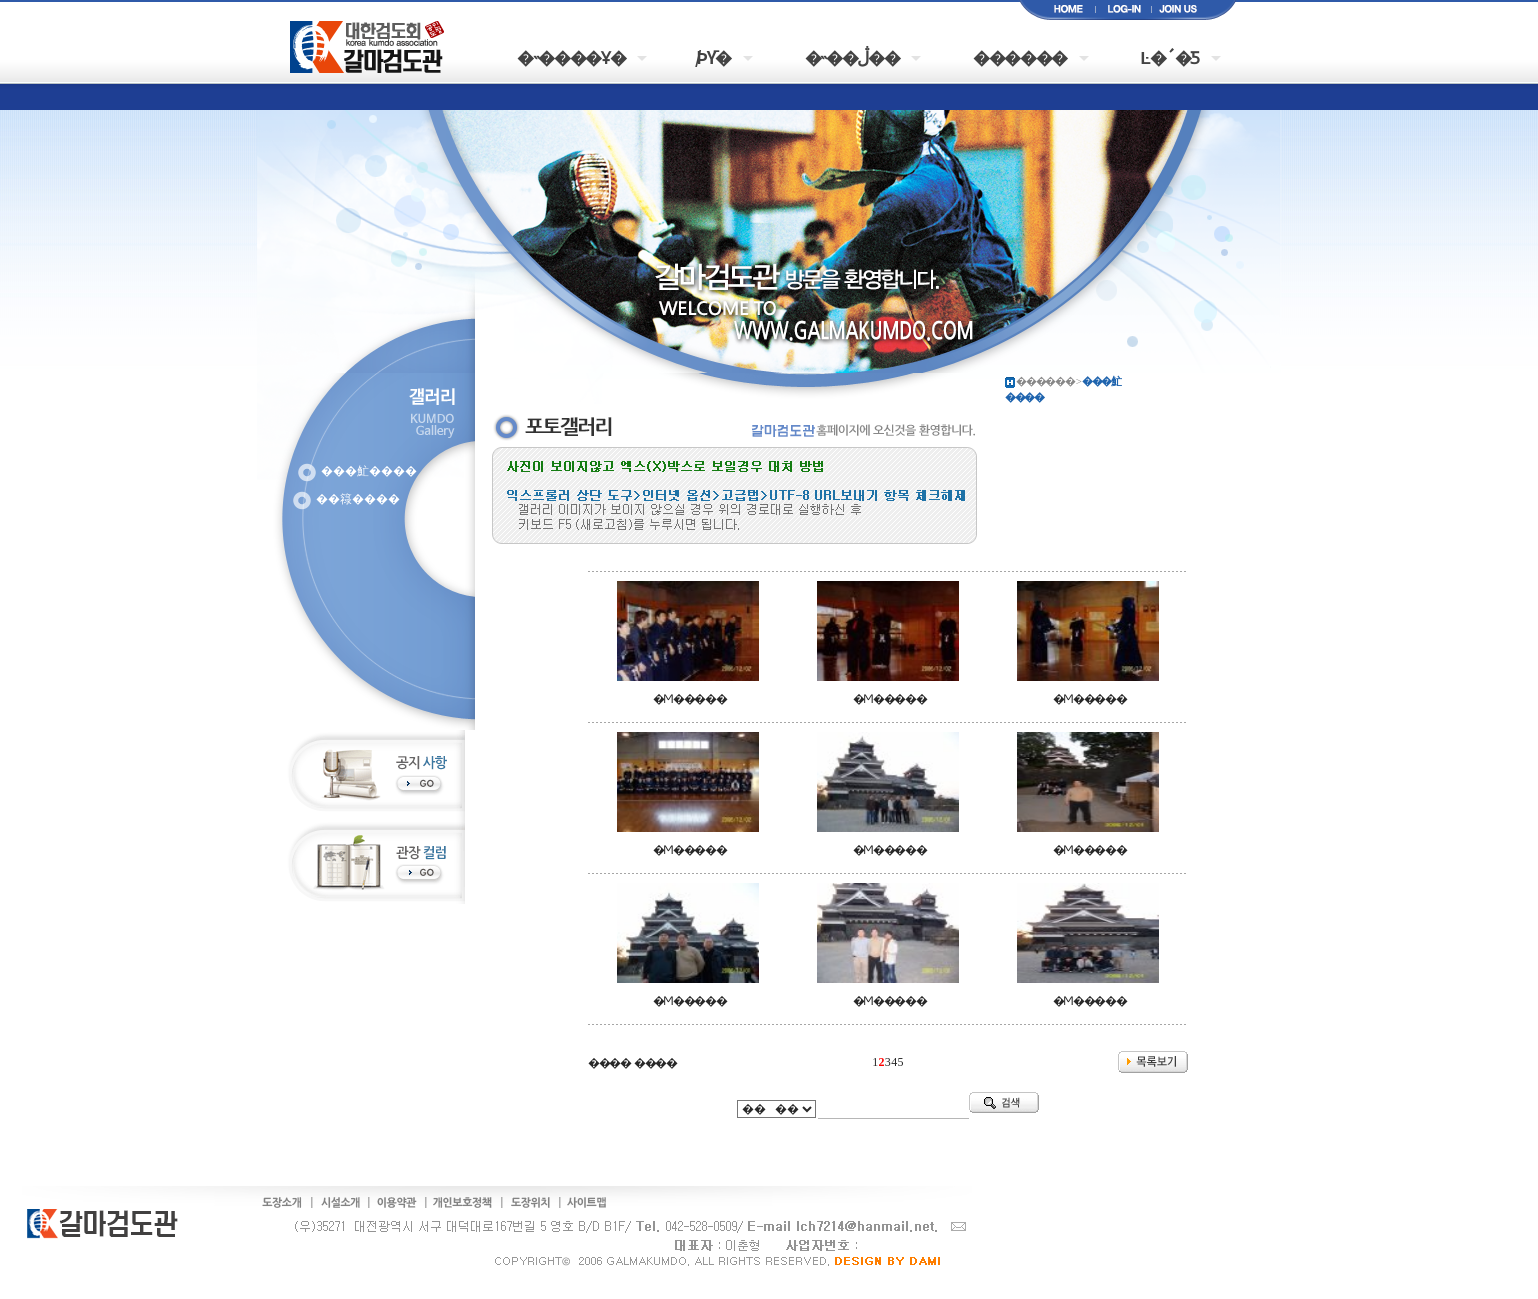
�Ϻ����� (690, 699)
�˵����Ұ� (571, 56)
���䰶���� (369, 471)
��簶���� (358, 499)
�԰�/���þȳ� (715, 56)
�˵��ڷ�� (852, 56)
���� (609, 1063)
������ (1020, 56)
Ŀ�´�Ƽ (1170, 56)
